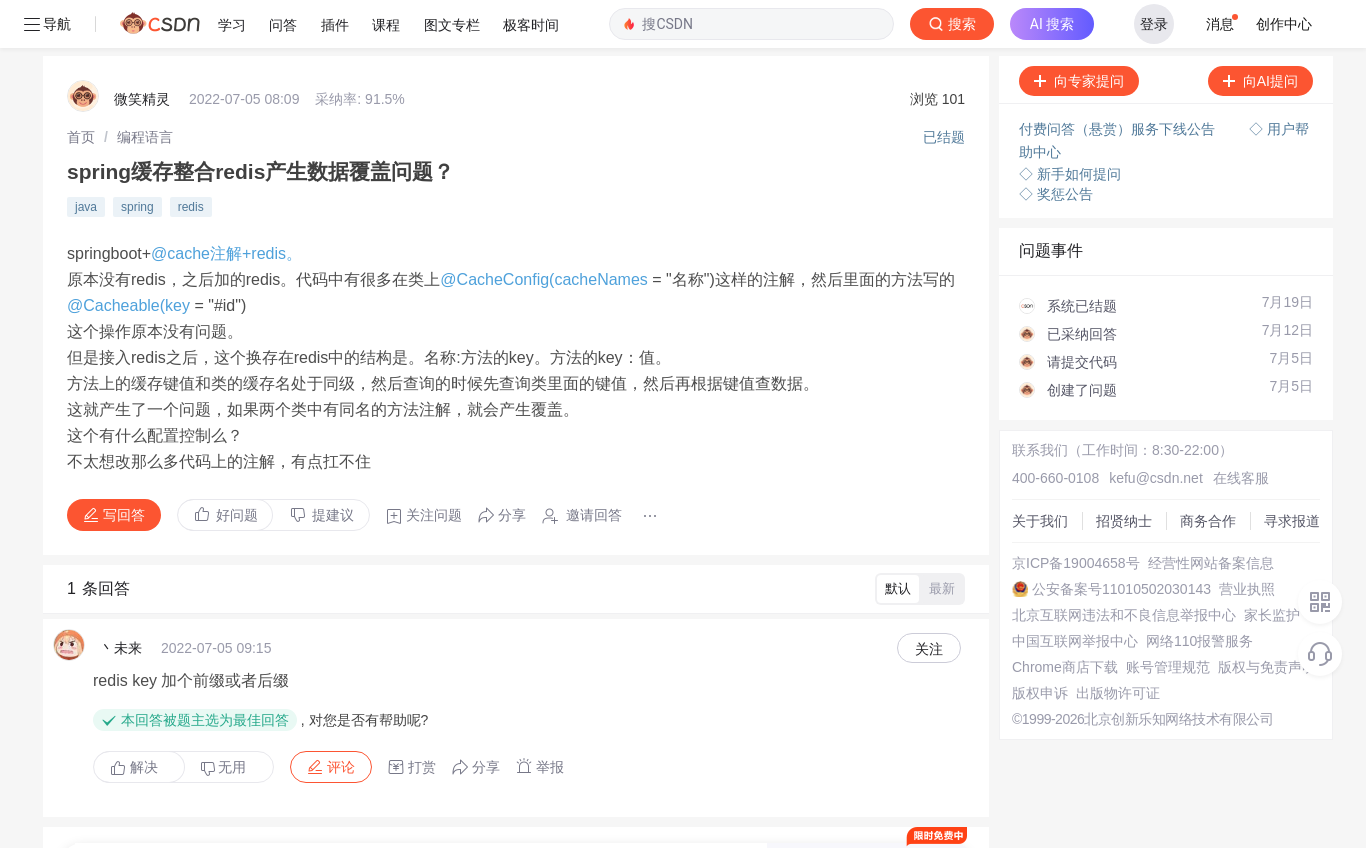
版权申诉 (1033, 645)
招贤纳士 (1117, 473)
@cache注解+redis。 (226, 205)
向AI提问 (1253, 33)
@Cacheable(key (130, 257)
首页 (81, 89)
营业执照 (1240, 541)
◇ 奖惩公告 (1049, 146)
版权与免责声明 (1260, 619)
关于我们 (1033, 473)
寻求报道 (1285, 473)
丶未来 (121, 600)
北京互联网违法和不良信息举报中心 (1117, 567)
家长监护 (1265, 567)
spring (137, 159)
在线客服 (1234, 430)
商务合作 (1201, 473)
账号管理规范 (1161, 619)
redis (191, 159)
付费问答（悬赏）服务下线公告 (1112, 81)
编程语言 (145, 89)
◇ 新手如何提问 (1063, 126)
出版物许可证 (1111, 645)
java (86, 159)
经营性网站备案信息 (1204, 515)
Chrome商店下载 (1058, 619)
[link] (81, 89)
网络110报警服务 (1192, 593)
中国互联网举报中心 (1068, 593)
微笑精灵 (142, 51)
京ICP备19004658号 (1069, 515)
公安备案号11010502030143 (1114, 541)
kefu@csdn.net (1149, 430)
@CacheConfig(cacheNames (546, 231)
